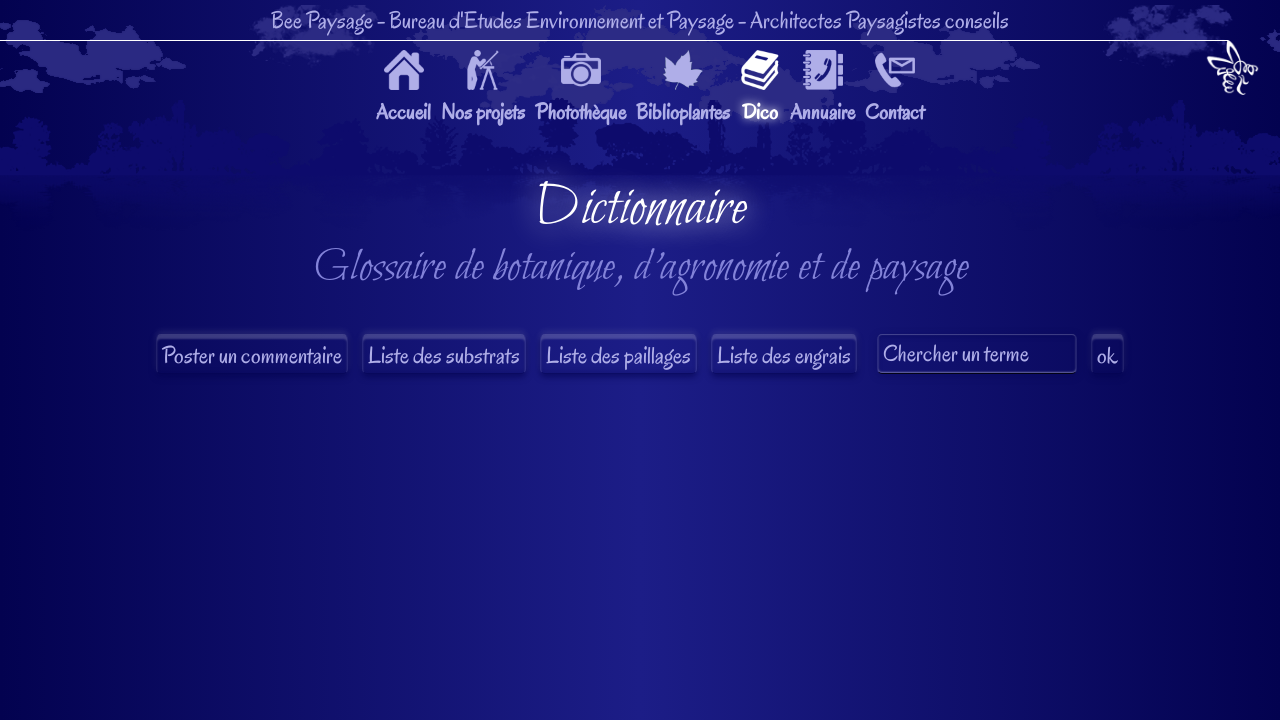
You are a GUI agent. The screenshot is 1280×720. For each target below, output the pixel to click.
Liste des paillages (618, 355)
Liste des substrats (444, 355)
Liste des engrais (784, 355)
